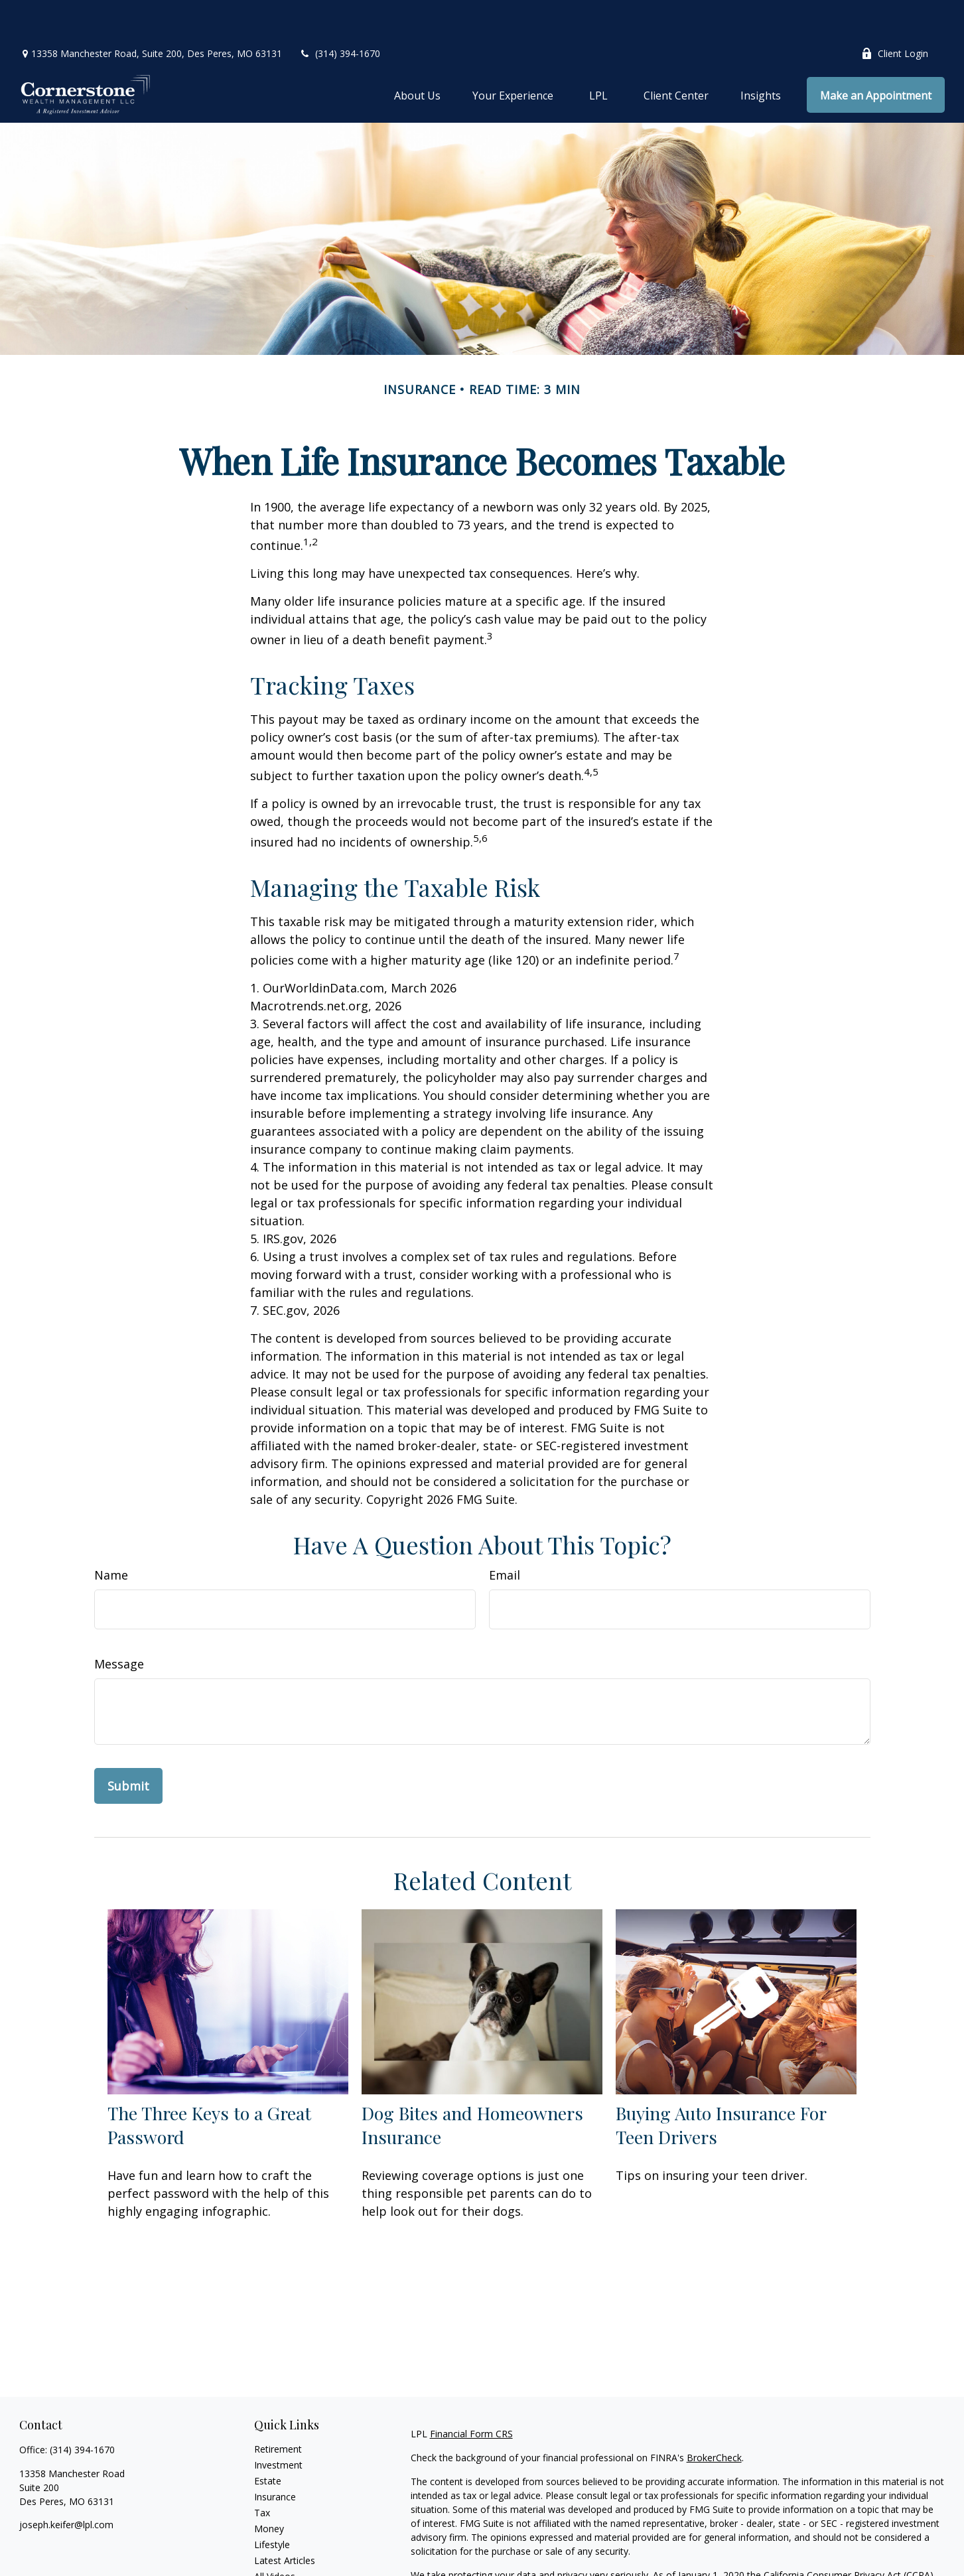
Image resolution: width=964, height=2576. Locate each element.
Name (111, 1535)
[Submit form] (128, 1746)
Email (504, 1535)
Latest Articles (284, 2520)
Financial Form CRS (471, 2394)
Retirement (278, 2409)
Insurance (275, 2457)
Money (269, 2488)
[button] (417, 55)
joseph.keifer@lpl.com (66, 2484)
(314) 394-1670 (339, 13)
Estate (267, 2441)
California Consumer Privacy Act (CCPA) (848, 2535)
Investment (278, 2425)
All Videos (274, 2536)
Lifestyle (272, 2504)
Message (119, 1624)
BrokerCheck (714, 2417)
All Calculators (284, 2552)
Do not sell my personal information (799, 2549)
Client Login (894, 13)
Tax (262, 2473)
